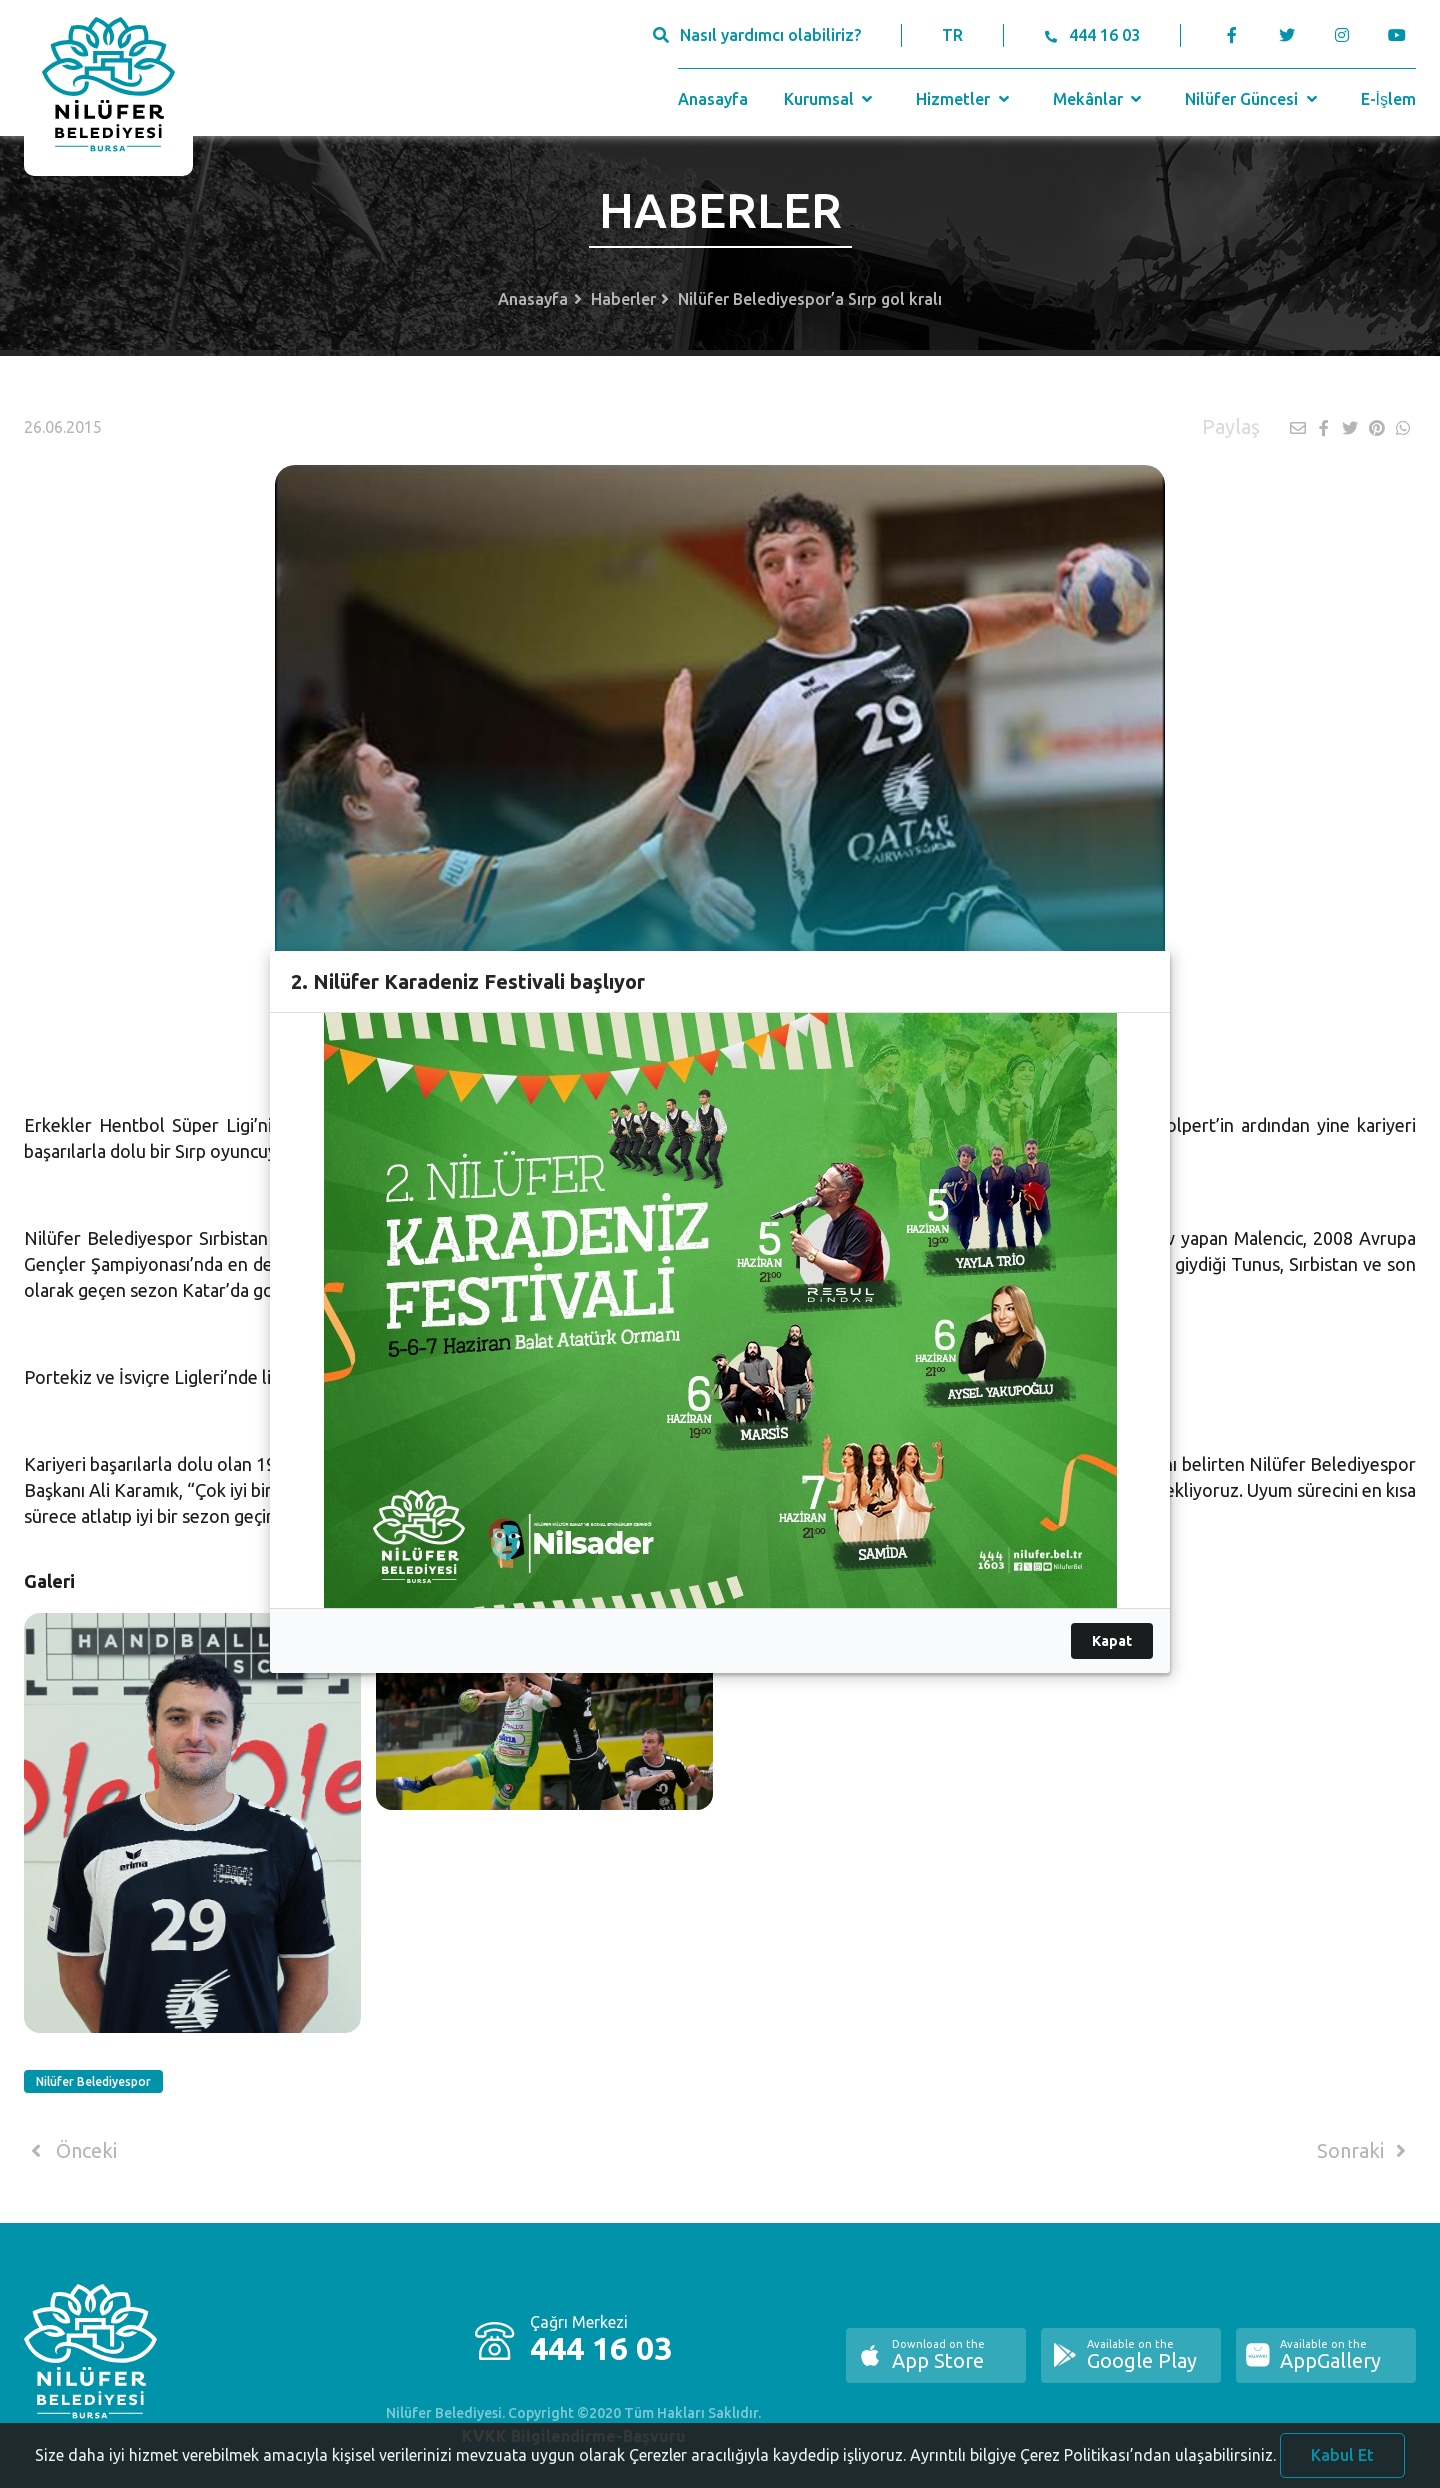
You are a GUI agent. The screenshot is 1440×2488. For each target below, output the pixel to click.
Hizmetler (964, 99)
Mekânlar (1099, 99)
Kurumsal (830, 99)
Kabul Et (1342, 2461)
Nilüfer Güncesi (1253, 99)
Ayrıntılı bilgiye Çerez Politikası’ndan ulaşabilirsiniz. (1093, 2461)
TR (952, 35)
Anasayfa (713, 99)
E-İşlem (1388, 99)
